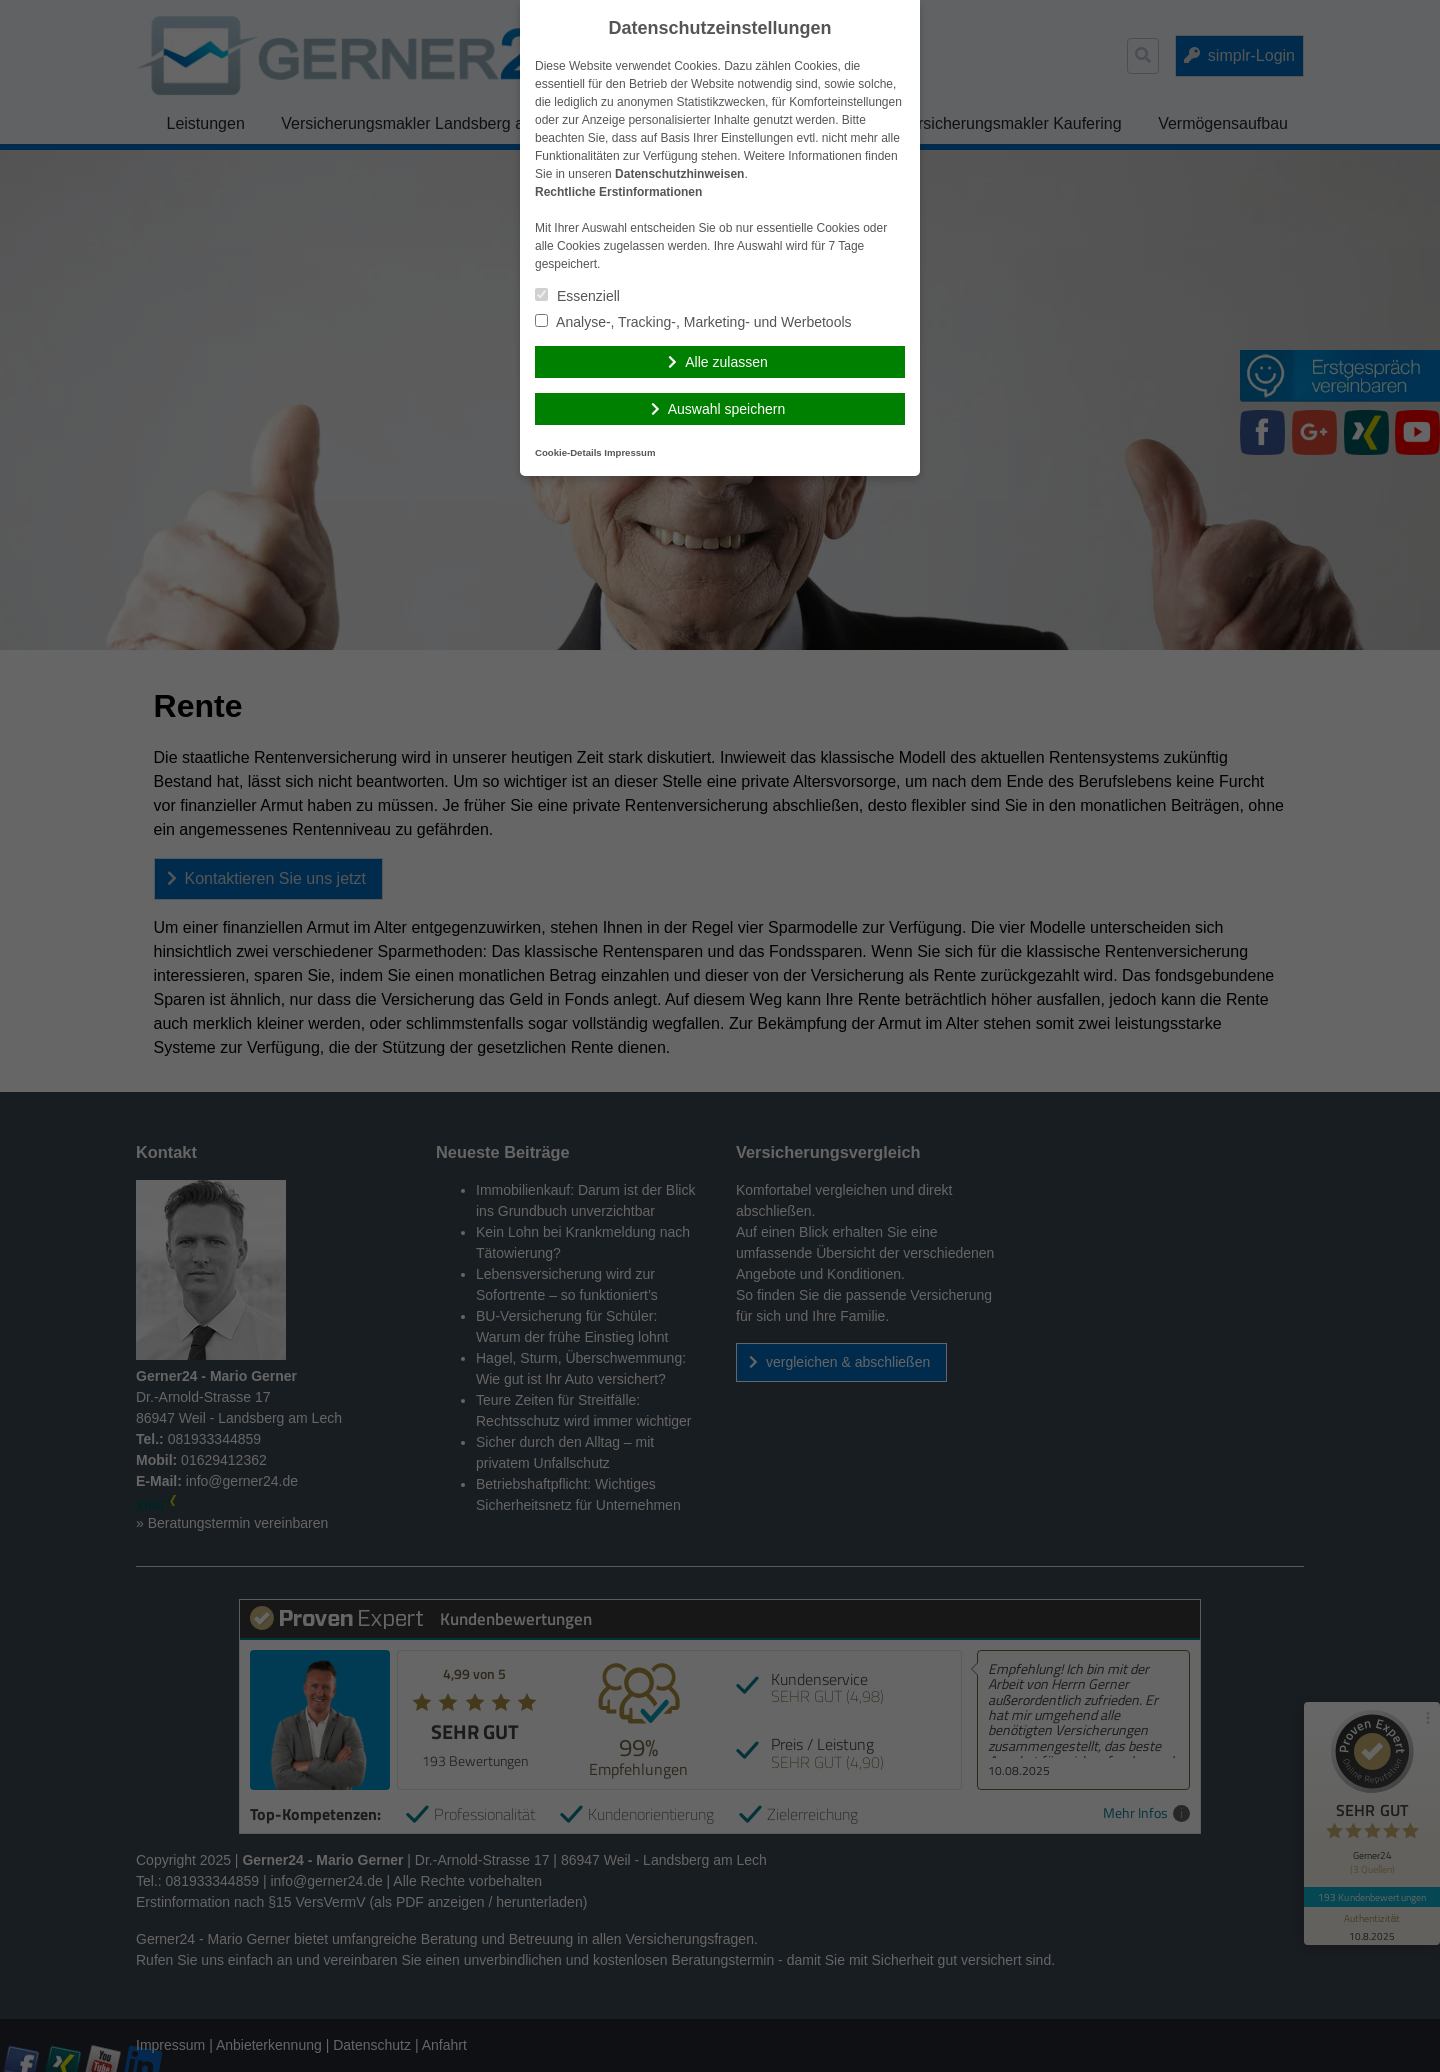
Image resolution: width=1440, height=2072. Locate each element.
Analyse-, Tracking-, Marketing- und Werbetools (693, 322)
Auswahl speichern (727, 409)
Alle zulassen (726, 362)
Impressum (629, 452)
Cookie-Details (568, 452)
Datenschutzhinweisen (679, 174)
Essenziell (577, 296)
